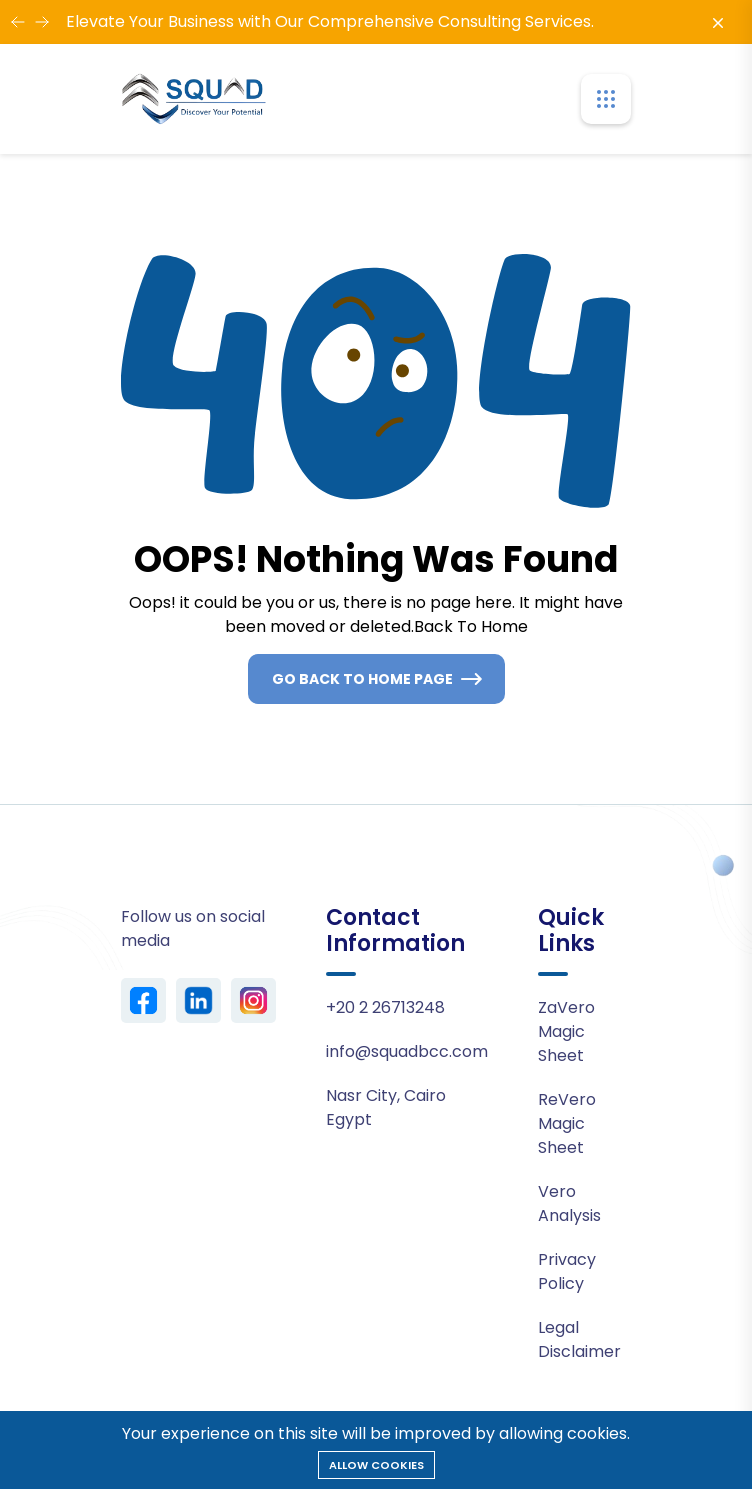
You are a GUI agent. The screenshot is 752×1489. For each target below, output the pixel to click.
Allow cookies (376, 1465)
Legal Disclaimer (579, 1339)
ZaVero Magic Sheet (566, 1031)
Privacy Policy (567, 1271)
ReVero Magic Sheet (567, 1123)
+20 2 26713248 (385, 1007)
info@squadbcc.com (407, 1051)
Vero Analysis (569, 1203)
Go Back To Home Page (362, 679)
